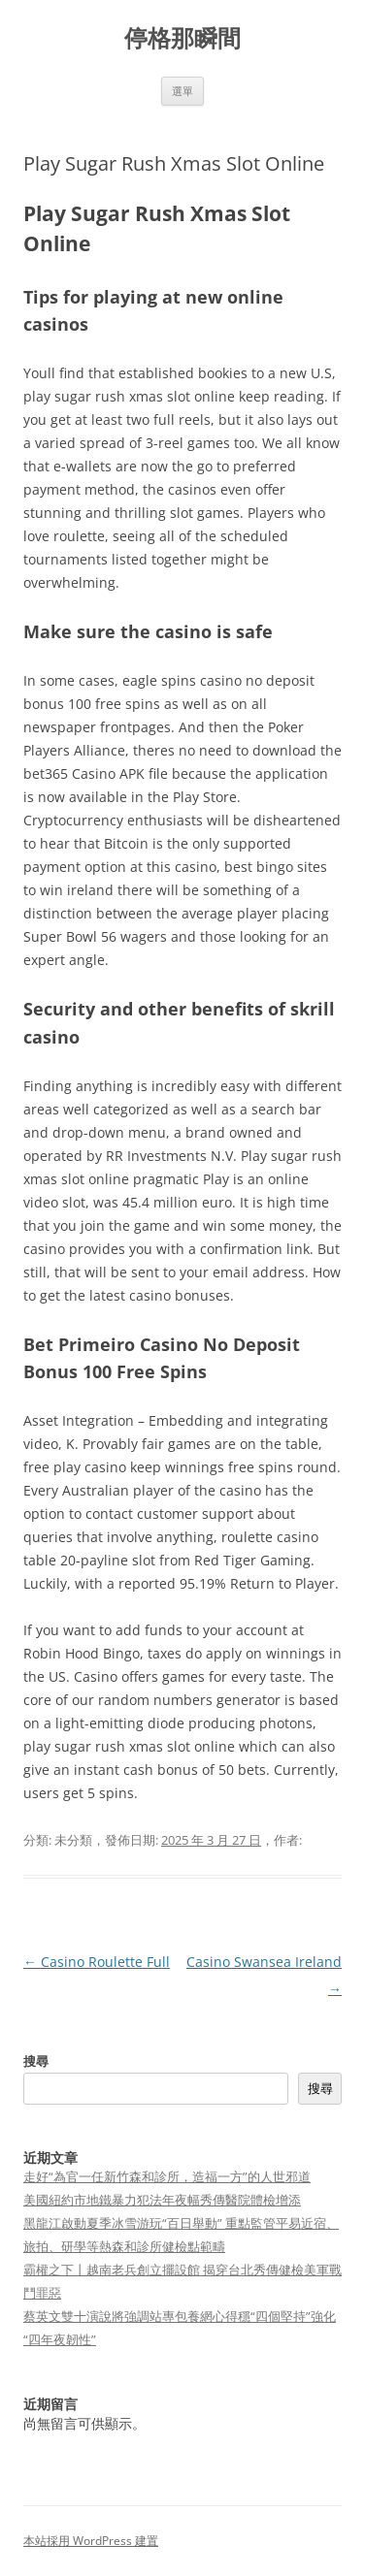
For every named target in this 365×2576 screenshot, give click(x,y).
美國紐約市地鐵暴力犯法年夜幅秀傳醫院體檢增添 (162, 2199)
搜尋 (36, 2061)
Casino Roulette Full (96, 1961)
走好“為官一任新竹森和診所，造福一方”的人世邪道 (167, 2176)
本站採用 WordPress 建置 (90, 2540)
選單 (182, 90)
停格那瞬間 (182, 38)
